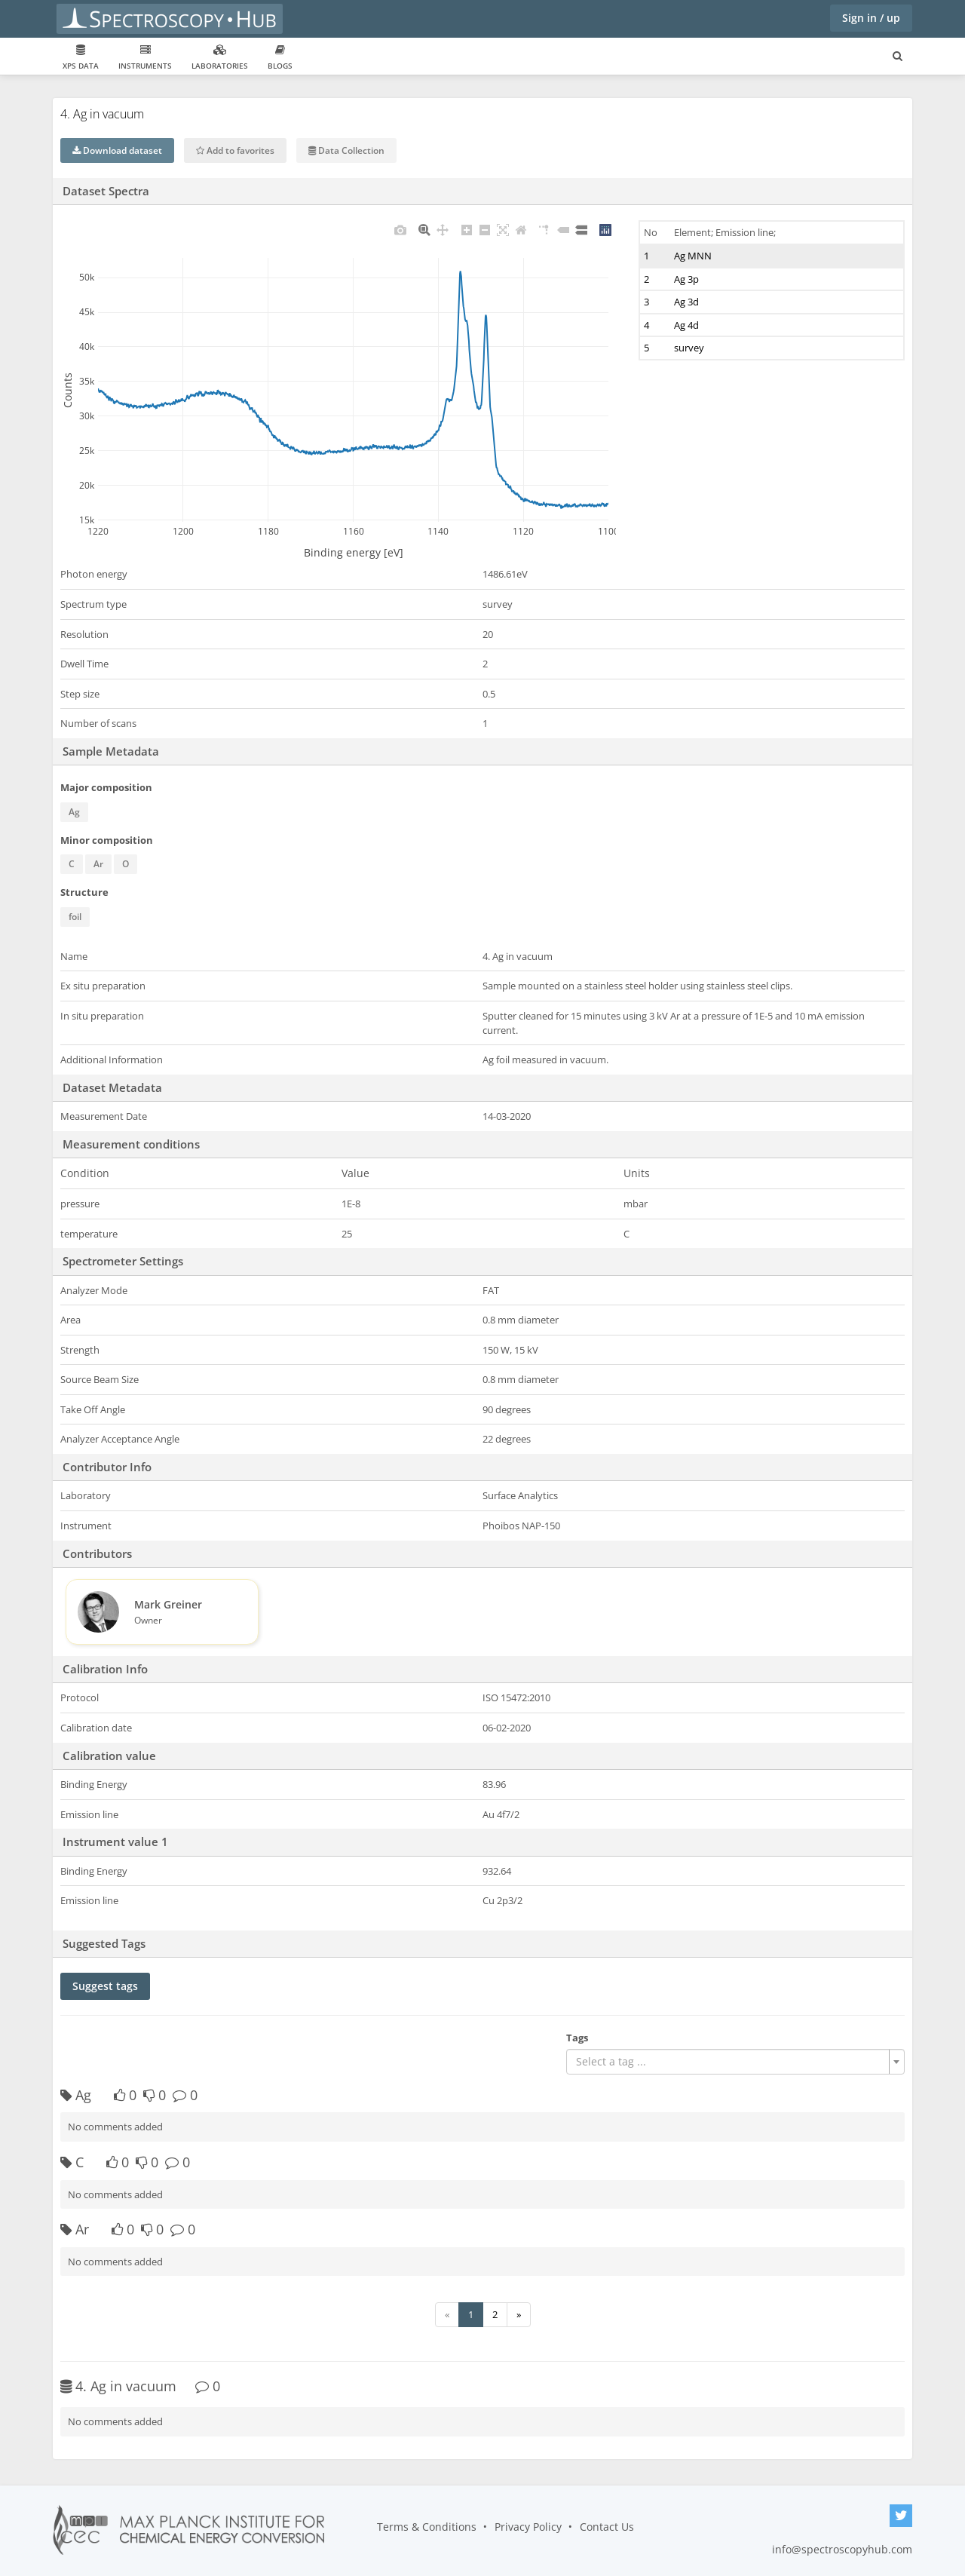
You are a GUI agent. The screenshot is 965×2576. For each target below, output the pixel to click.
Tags (577, 2037)
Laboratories (219, 57)
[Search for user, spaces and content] (897, 56)
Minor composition (106, 840)
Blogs (280, 57)
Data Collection (346, 150)
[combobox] (735, 2062)
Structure (84, 892)
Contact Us (607, 2526)
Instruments (145, 57)
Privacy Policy (528, 2526)
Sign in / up (871, 18)
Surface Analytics (520, 1495)
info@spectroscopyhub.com (842, 2549)
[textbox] (731, 2061)
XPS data (81, 57)
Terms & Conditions (426, 2526)
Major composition (106, 787)
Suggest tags (105, 1986)
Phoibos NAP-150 (521, 1525)
